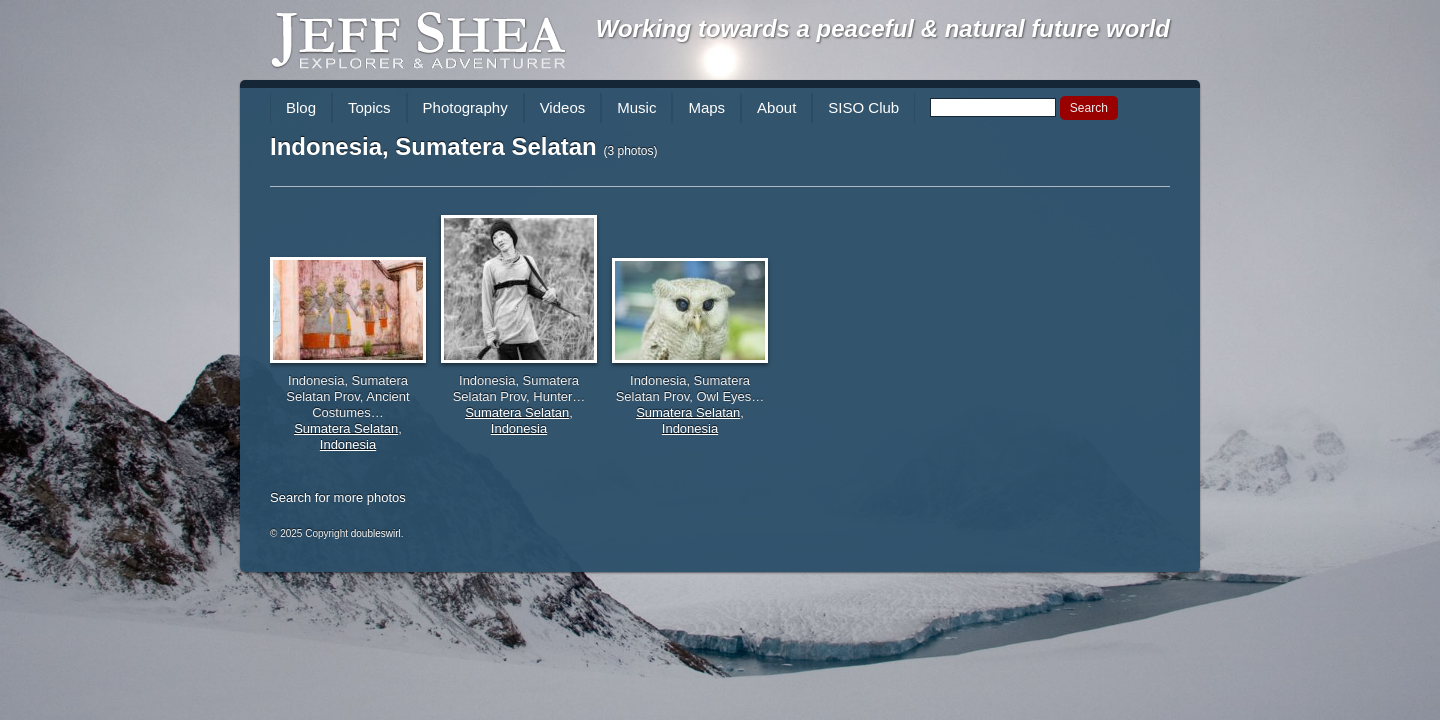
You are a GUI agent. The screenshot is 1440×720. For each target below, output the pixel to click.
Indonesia (348, 444)
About (776, 107)
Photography (465, 107)
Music (636, 107)
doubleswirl (376, 533)
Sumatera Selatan (346, 428)
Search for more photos (338, 497)
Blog (301, 107)
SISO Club (863, 107)
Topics (369, 107)
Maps (706, 107)
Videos (563, 107)
